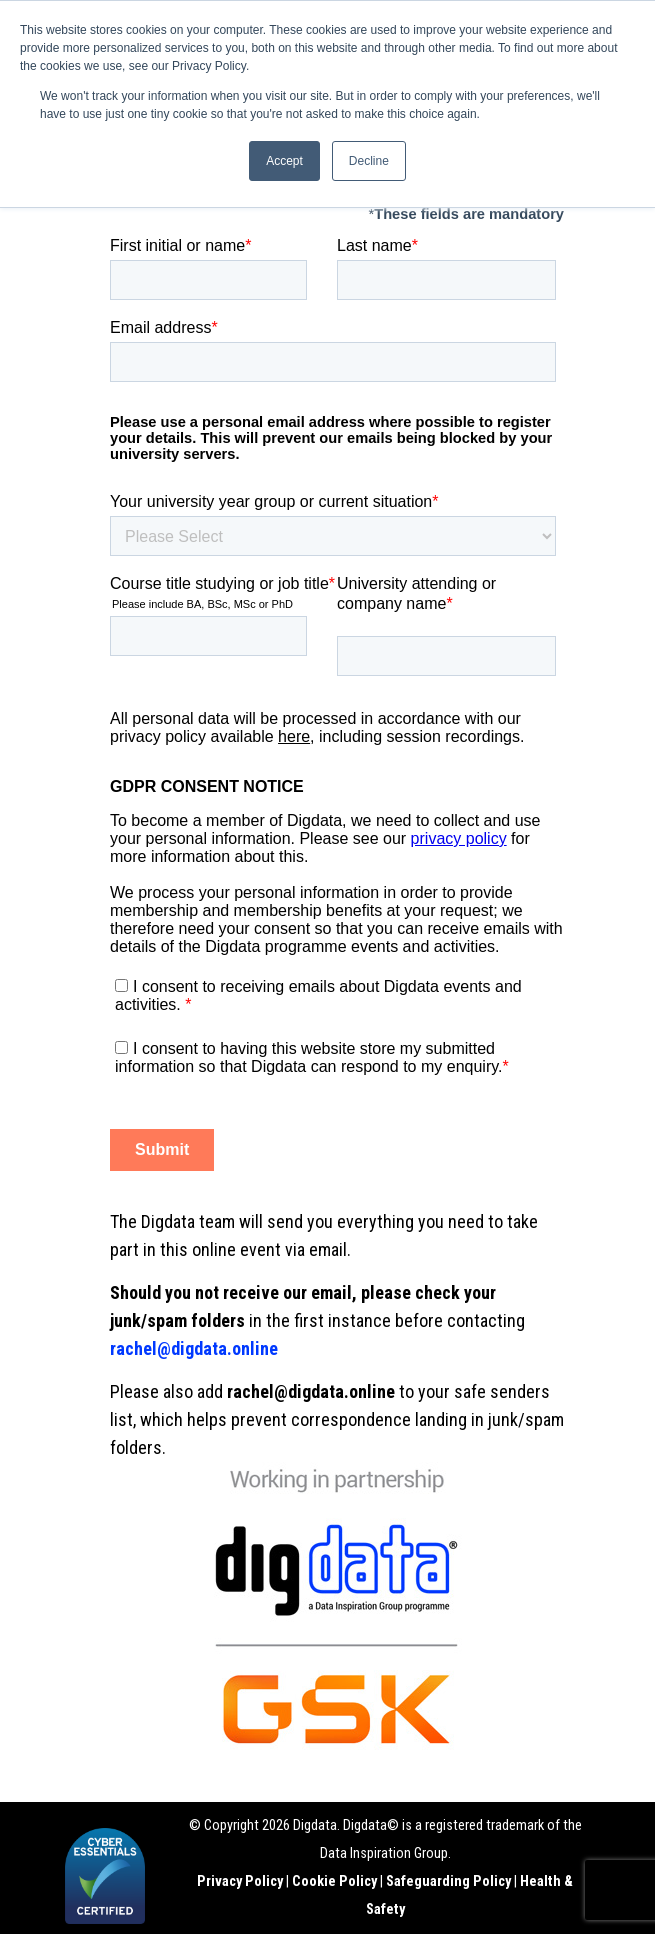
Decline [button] (369, 161)
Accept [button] (284, 161)
